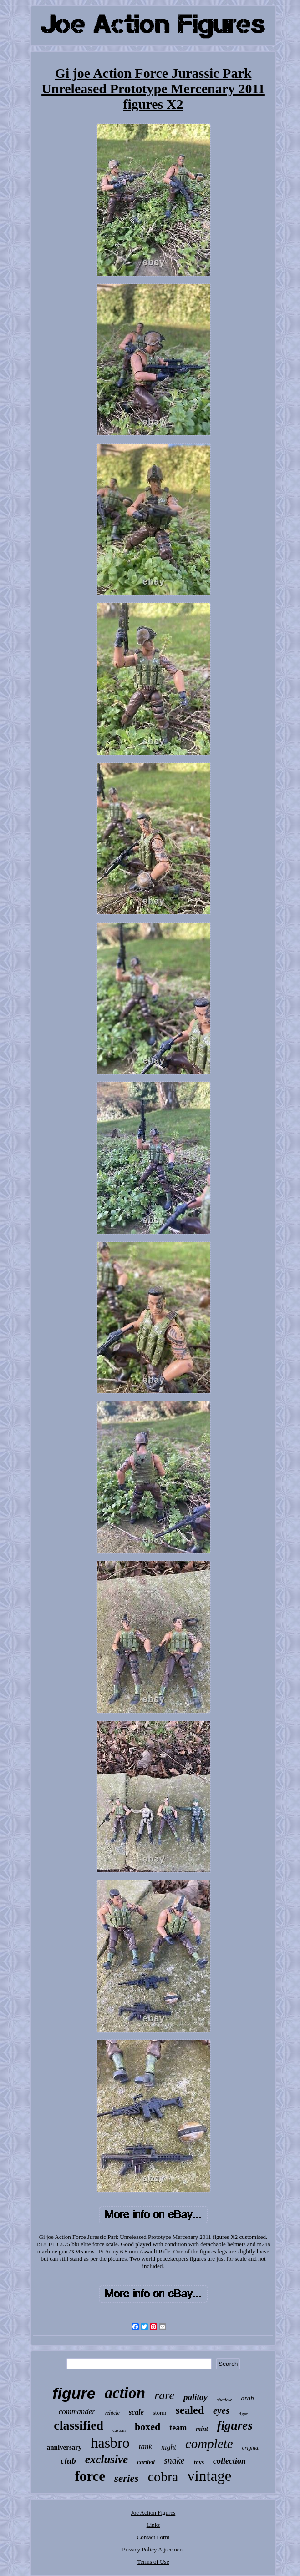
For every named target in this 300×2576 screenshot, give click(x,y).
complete (209, 2443)
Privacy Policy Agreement (153, 2549)
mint (202, 2428)
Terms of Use (153, 2561)
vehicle (112, 2413)
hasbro (110, 2443)
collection (229, 2460)
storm (160, 2412)
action (125, 2393)
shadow (224, 2399)
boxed (147, 2426)
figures (235, 2425)
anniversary (64, 2447)
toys (199, 2462)
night (168, 2447)
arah (247, 2398)
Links (153, 2524)
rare (164, 2395)
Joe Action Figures (153, 2512)
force (90, 2476)
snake (174, 2460)
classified (78, 2425)
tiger (243, 2413)
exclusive (106, 2459)
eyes (221, 2410)
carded (146, 2462)
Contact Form (153, 2537)
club (68, 2460)
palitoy (195, 2397)
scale (136, 2412)
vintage (209, 2476)
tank (145, 2446)
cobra (163, 2476)
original (251, 2448)
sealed (189, 2410)
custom (119, 2430)
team (178, 2427)
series (126, 2478)
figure (73, 2393)
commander (77, 2411)
